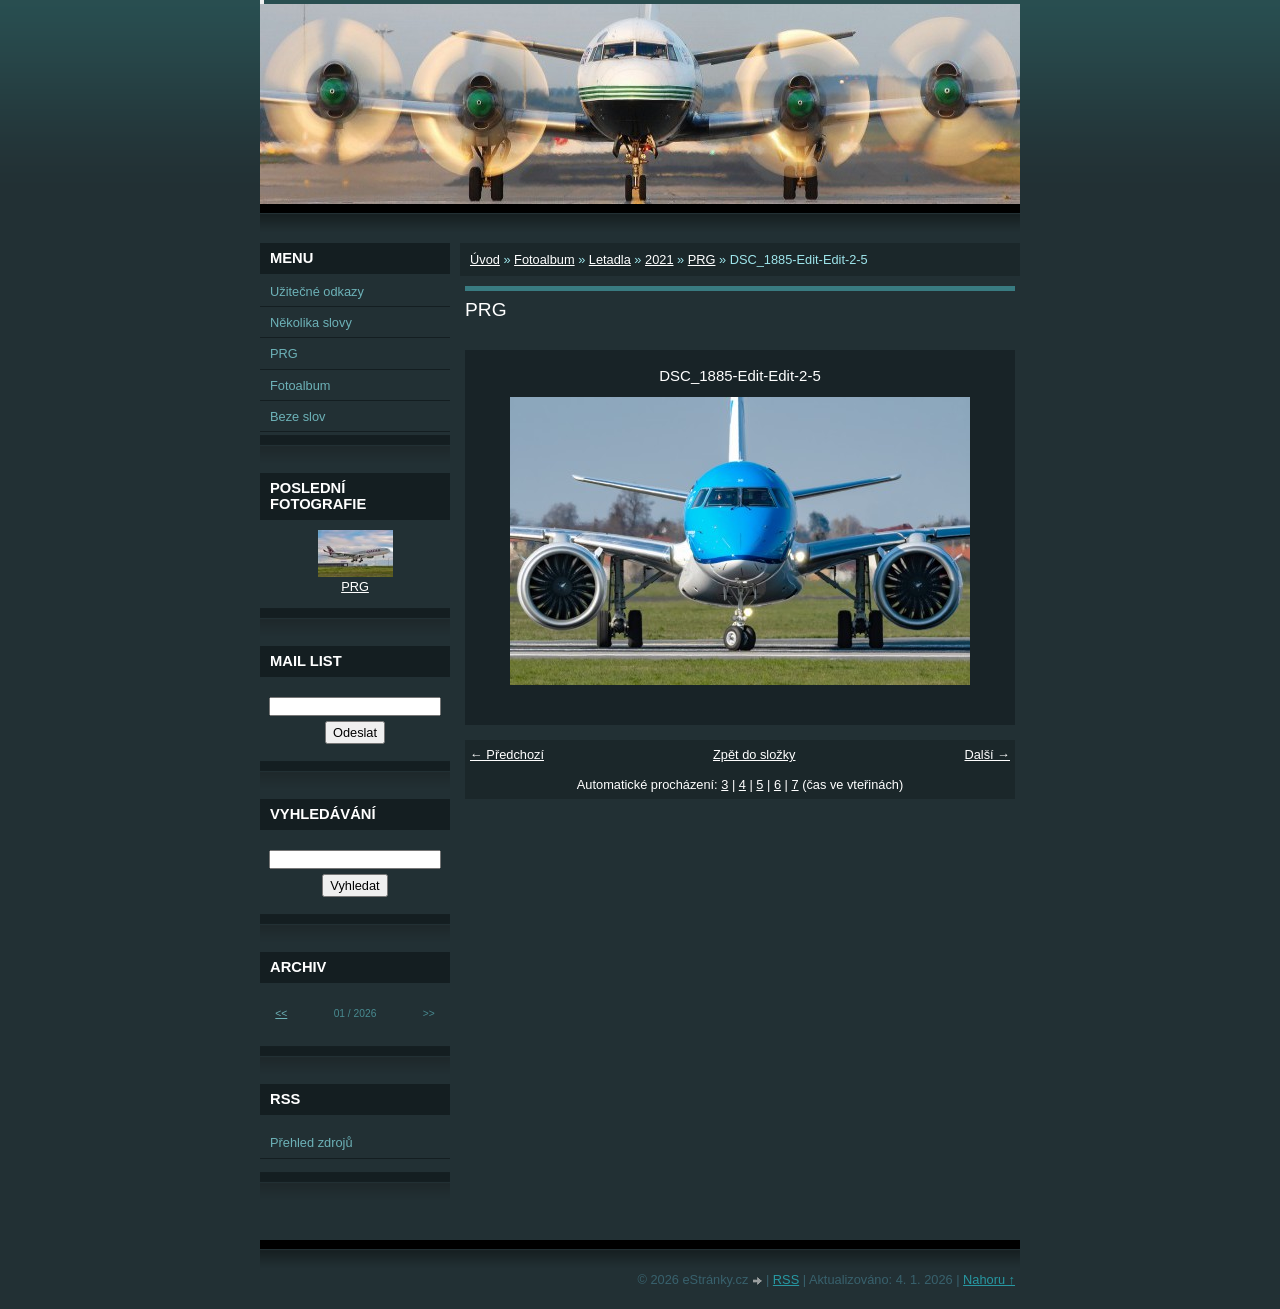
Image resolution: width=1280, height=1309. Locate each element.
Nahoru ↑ (989, 1279)
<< (281, 1013)
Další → (987, 754)
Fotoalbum (544, 259)
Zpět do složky (754, 754)
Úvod (485, 259)
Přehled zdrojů (311, 1142)
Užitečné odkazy (317, 291)
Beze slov (297, 416)
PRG (702, 259)
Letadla (610, 259)
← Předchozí (507, 754)
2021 (659, 259)
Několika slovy (311, 322)
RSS (786, 1279)
